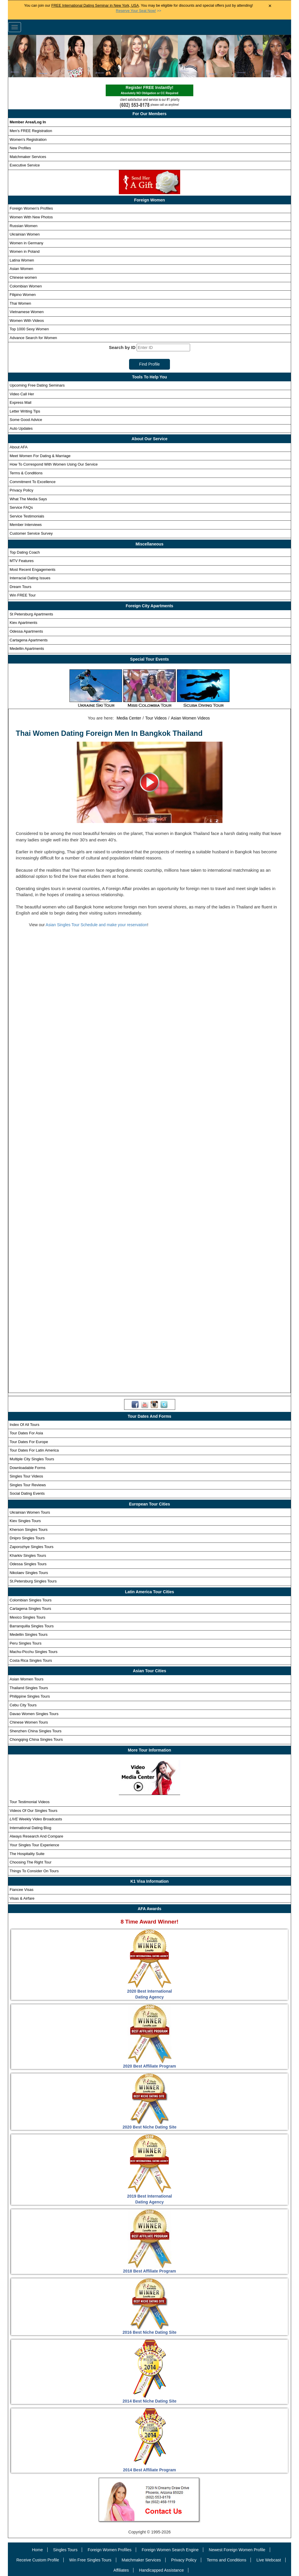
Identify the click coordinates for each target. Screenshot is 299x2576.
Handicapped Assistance (161, 2570)
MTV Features (22, 561)
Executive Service (25, 165)
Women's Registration (28, 139)
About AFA (18, 447)
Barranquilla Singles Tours (32, 1626)
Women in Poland (24, 251)
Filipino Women (23, 294)
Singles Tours (65, 2549)
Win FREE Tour (23, 595)
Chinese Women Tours (29, 1722)
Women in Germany (26, 243)
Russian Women (23, 226)
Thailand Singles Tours (29, 1688)
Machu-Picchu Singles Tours (34, 1652)
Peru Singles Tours (25, 1643)
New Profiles (20, 148)
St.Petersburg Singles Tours (33, 1581)
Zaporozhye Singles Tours (31, 1547)
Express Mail (20, 402)
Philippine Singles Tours (30, 1696)
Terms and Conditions (226, 2560)
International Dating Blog (30, 1828)
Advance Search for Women (33, 338)
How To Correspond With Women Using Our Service (54, 464)
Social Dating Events (27, 1493)
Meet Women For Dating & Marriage (40, 456)
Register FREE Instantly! (149, 90)
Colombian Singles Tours (31, 1600)
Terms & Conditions (26, 473)
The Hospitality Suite (27, 1854)
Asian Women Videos (190, 718)
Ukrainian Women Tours (30, 1512)
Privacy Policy (21, 490)
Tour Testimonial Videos (30, 1802)
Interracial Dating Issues (30, 578)
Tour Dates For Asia (26, 1433)
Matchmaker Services (28, 157)
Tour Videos (156, 718)
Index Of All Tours (24, 1424)
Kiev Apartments (23, 622)
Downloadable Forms (28, 1468)
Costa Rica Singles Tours (31, 1660)
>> (138, 11)
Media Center (129, 718)
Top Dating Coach (25, 552)
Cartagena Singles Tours (30, 1608)
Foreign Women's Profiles (31, 208)
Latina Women (22, 260)
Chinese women (23, 277)
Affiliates (121, 2570)
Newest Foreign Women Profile (237, 2549)
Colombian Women (26, 286)
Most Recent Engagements (32, 569)
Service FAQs (21, 507)
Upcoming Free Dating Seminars (37, 385)
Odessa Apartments (26, 631)
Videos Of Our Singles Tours (34, 1810)
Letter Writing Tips (25, 411)
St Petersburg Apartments (31, 614)
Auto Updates (21, 428)
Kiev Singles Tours (25, 1521)
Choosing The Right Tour (30, 1862)
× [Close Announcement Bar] (270, 6)
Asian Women (21, 268)
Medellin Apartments (27, 648)
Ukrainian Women (25, 234)
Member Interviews (26, 524)
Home (37, 2549)
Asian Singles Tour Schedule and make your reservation (96, 924)
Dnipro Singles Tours (27, 1538)
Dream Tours (20, 587)
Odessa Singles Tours (28, 1564)
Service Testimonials (27, 516)
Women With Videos (27, 320)
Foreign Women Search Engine (170, 2549)
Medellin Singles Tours (29, 1634)
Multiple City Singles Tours (32, 1459)
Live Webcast (268, 2560)
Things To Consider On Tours (34, 1871)
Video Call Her (22, 394)
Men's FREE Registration (31, 131)
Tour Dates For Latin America (34, 1450)
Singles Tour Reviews (28, 1485)
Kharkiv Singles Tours (28, 1555)
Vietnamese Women (27, 312)
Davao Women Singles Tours (34, 1714)
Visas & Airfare (22, 1898)
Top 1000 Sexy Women (29, 329)
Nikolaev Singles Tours (29, 1572)
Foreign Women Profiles (109, 2549)
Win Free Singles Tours (90, 2560)
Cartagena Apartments (29, 640)
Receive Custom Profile (37, 2560)
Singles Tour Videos (26, 1476)
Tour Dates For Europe (29, 1442)
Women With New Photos (31, 217)
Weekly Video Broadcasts (36, 1819)
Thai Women (20, 303)
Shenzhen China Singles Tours (36, 1731)
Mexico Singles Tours (28, 1617)
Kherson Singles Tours (29, 1529)
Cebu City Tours (23, 1705)
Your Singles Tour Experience (34, 1845)
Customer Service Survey (31, 533)
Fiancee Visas (21, 1889)
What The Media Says (28, 499)
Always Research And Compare (36, 1836)
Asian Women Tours (27, 1679)
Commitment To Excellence (32, 482)
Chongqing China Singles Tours (36, 1739)
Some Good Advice (26, 419)
